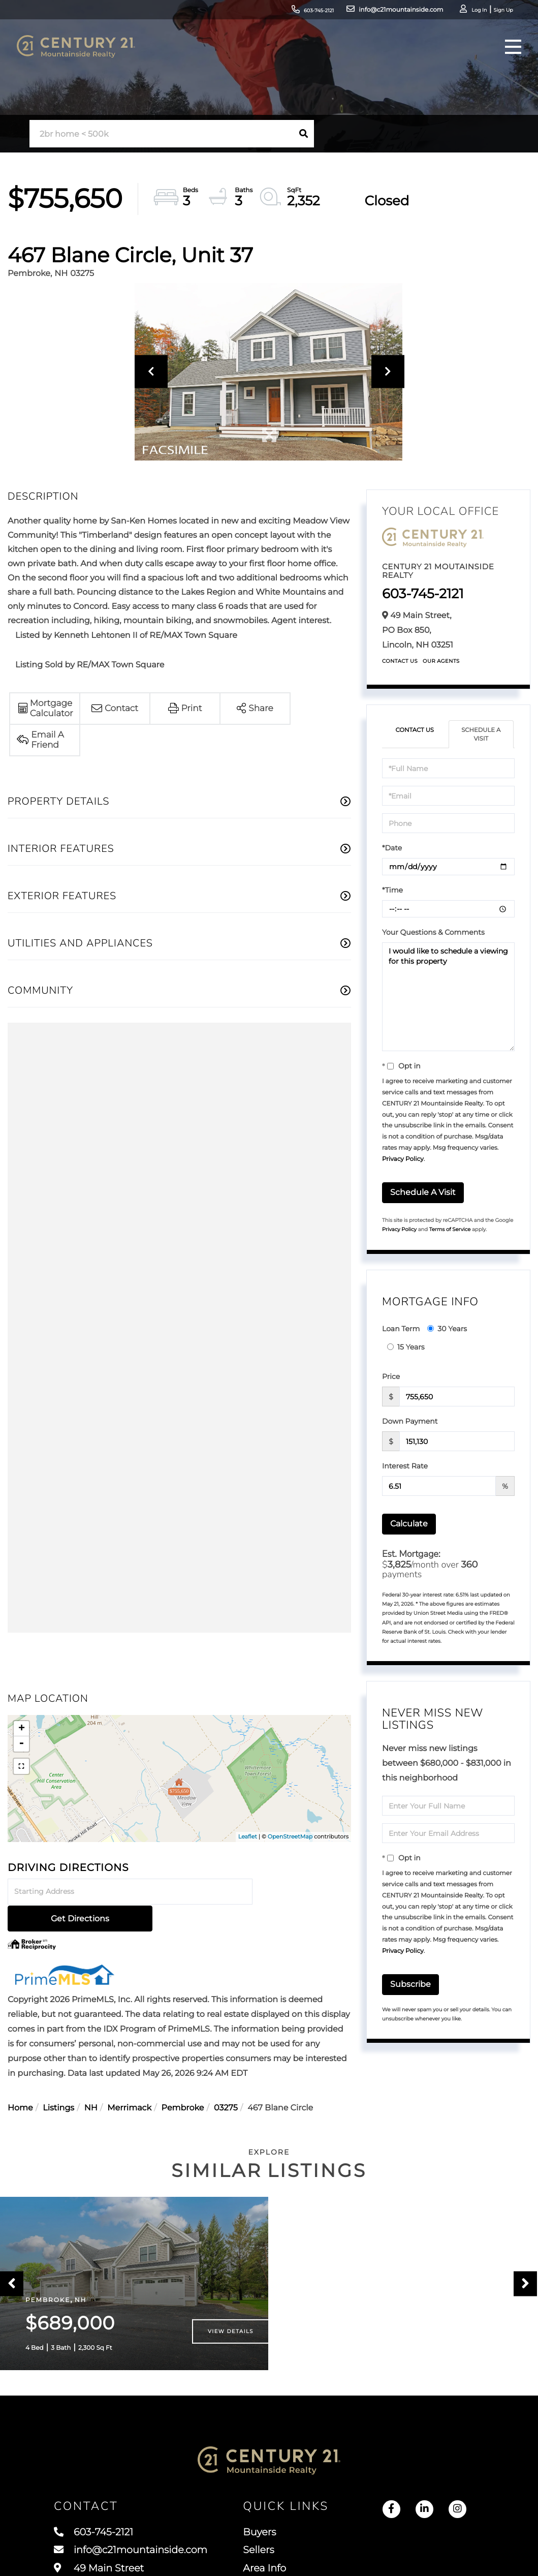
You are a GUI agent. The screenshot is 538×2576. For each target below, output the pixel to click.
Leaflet (247, 1836)
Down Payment (409, 1421)
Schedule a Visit (481, 734)
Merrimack (129, 2082)
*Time (392, 891)
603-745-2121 (267, 12)
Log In (439, 13)
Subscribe (410, 1984)
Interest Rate (405, 1466)
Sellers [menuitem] (263, 2551)
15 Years (406, 1347)
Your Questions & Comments (433, 933)
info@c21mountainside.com (353, 12)
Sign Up (467, 13)
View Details (231, 2329)
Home (20, 2082)
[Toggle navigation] (504, 63)
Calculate (409, 1524)
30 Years (447, 1329)
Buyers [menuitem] (264, 2532)
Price (391, 1377)
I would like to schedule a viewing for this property (448, 997)
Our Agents (441, 661)
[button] (303, 133)
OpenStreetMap (290, 1836)
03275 (226, 2082)
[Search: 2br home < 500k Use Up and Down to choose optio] (161, 133)
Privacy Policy (403, 1159)
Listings (58, 2082)
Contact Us (400, 661)
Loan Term (401, 1329)
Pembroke (183, 2082)
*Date (392, 848)
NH (91, 2082)
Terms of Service (450, 1230)
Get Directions (303, 1892)
